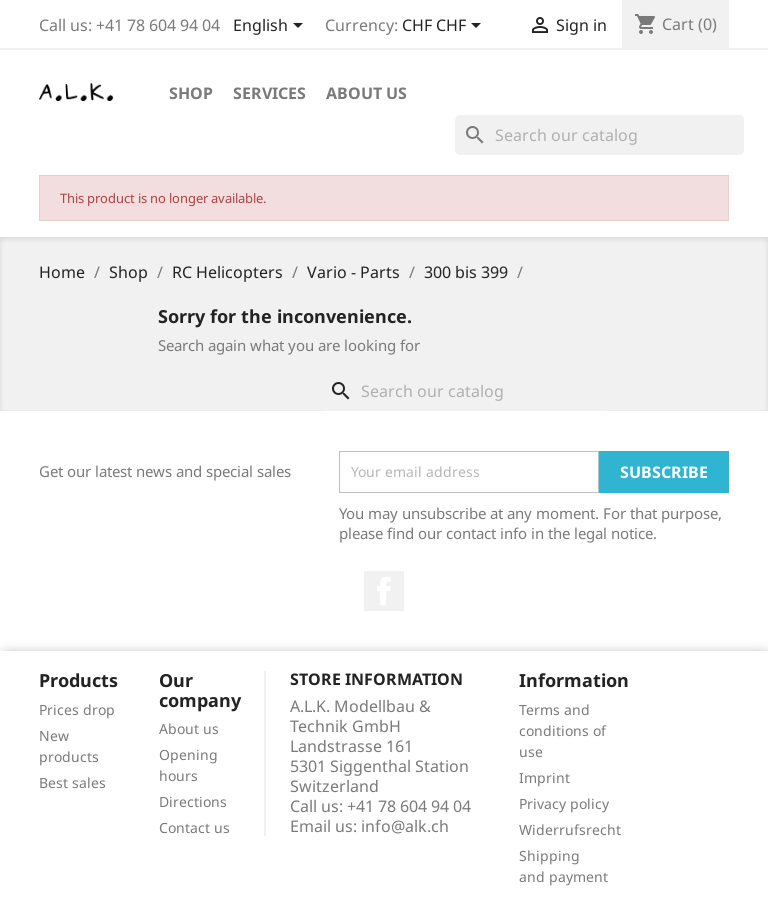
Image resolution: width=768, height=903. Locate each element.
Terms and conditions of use (562, 730)
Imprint (544, 777)
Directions (193, 801)
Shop (191, 93)
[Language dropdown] (271, 27)
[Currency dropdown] (445, 27)
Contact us (194, 827)
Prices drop (77, 709)
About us (366, 93)
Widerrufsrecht (570, 829)
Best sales (72, 782)
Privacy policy (564, 803)
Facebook (384, 591)
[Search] (599, 135)
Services (269, 93)
